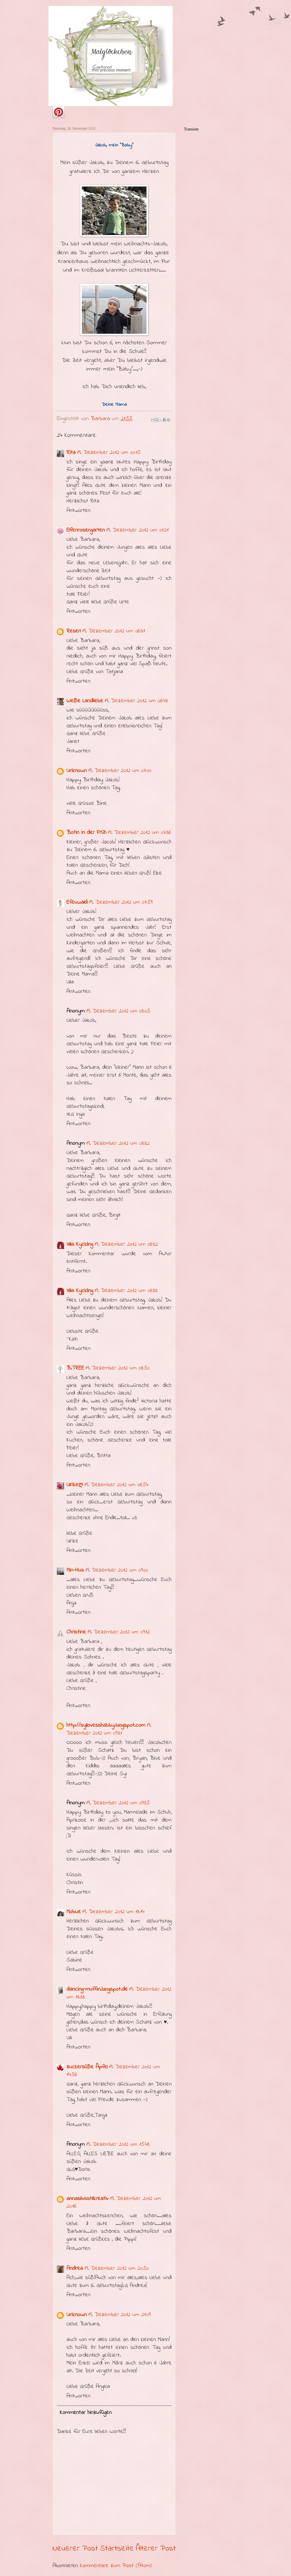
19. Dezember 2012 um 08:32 (118, 1143)
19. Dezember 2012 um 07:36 (139, 832)
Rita (71, 452)
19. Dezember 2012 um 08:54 (116, 1485)
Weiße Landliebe (84, 701)
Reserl (73, 631)
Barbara (101, 419)
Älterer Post (156, 2548)
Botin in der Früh (86, 832)
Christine (76, 1632)
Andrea (74, 2268)
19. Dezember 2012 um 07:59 (120, 902)
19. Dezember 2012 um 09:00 (116, 1570)
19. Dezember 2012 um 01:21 (137, 530)
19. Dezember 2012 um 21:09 (119, 2315)
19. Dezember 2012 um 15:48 (118, 2144)
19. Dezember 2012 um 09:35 (118, 1803)
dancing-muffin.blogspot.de (97, 1989)
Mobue (73, 1912)
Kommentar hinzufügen (86, 2413)
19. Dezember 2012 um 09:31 (108, 1729)
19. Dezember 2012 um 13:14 (113, 1912)
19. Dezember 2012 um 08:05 (118, 1011)
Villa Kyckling (79, 1244)
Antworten (78, 510)
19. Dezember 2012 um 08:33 (126, 1291)
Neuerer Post (75, 2548)
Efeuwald (77, 902)
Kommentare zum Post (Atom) (116, 2566)
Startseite (117, 2548)
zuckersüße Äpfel (87, 2067)
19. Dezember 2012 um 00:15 (109, 452)
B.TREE (75, 1368)
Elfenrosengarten (85, 530)
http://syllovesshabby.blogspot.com (105, 1725)
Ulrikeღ (74, 1485)
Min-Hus (75, 1570)
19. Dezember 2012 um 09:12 (118, 1632)
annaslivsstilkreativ (87, 2199)
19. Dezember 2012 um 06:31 (113, 631)
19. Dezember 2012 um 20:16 (113, 2203)
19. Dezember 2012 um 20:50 (116, 2268)
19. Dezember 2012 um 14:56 (113, 2071)
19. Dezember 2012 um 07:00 (119, 771)
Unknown (76, 771)
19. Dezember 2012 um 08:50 (117, 1368)
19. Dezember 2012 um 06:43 (136, 701)
